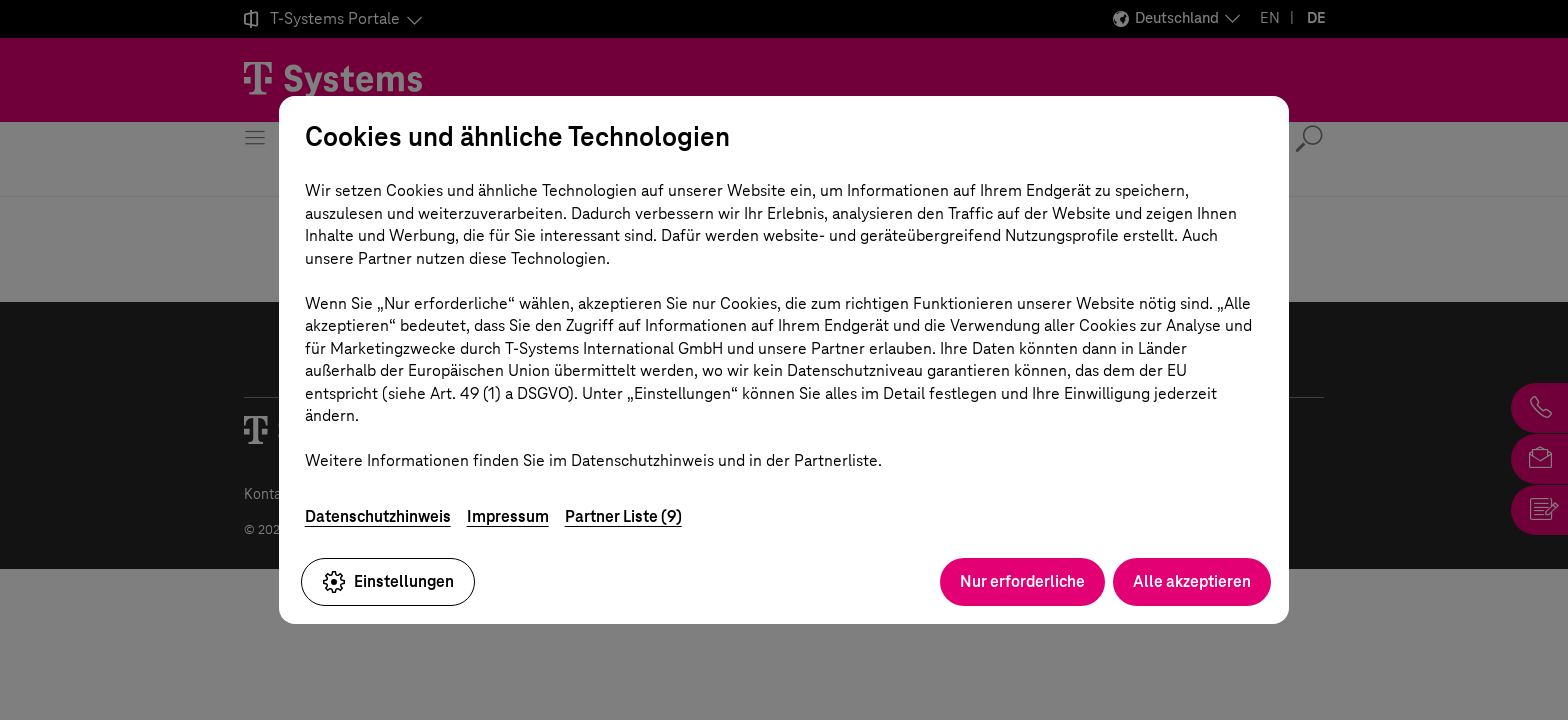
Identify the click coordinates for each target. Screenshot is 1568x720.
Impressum (508, 516)
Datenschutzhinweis (378, 516)
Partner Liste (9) (623, 516)
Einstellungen (388, 582)
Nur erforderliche (1022, 581)
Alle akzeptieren (1192, 581)
